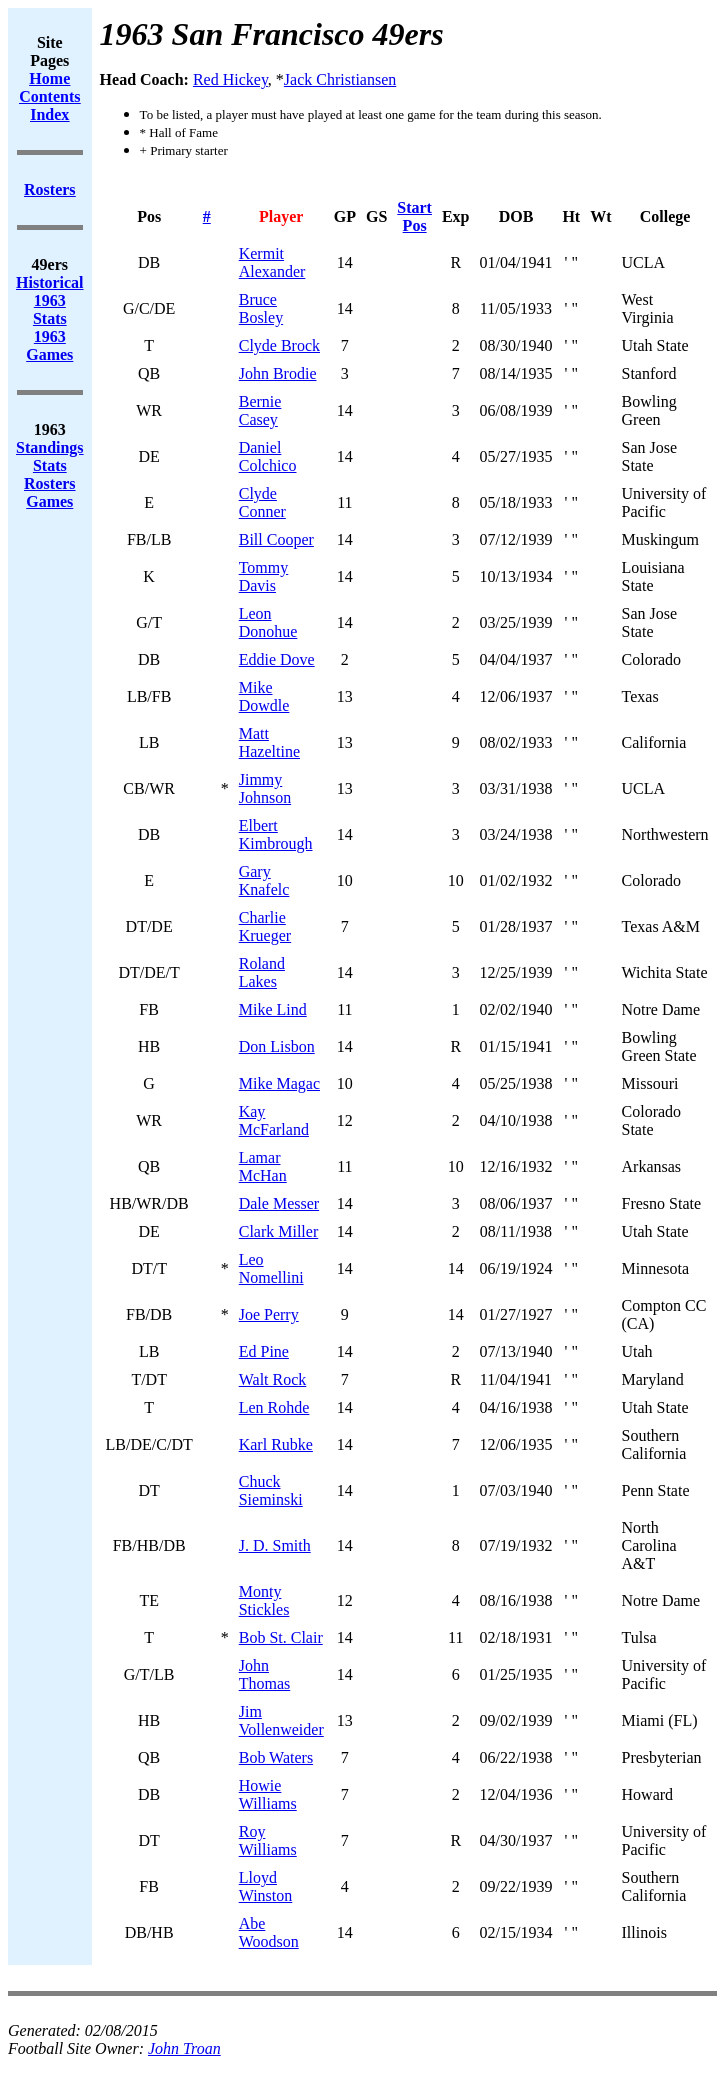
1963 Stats (50, 309)
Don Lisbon (277, 1046)
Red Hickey (230, 79)
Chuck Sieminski (271, 1490)
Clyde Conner (262, 502)
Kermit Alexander (272, 262)
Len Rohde (274, 1407)
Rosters (50, 483)
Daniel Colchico (268, 456)
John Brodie (278, 373)
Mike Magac (279, 1083)
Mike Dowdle (264, 696)
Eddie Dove (277, 659)
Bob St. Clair (281, 1637)
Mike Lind (273, 1009)
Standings (50, 447)
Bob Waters (276, 1757)
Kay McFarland (274, 1120)
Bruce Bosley (261, 308)
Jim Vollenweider (281, 1720)
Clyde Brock (279, 345)
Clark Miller (279, 1231)
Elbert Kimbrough (276, 834)
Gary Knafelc (264, 880)
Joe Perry (269, 1314)
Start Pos (414, 216)
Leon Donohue (268, 622)
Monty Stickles (264, 1600)
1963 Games (49, 345)
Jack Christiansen (340, 79)
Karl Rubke (276, 1444)
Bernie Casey (260, 410)
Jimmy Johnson (265, 788)
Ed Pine (264, 1351)
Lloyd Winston (266, 1886)
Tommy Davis (264, 576)
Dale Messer (279, 1203)
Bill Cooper (276, 539)
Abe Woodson (269, 1932)
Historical (50, 282)
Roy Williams (268, 1840)
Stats (50, 465)
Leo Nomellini (271, 1268)
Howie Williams (268, 1794)
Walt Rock (273, 1379)
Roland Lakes (262, 972)
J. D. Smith (275, 1545)
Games (49, 501)
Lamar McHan (263, 1166)
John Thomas (265, 1674)
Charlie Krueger (265, 926)
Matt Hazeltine (269, 742)
